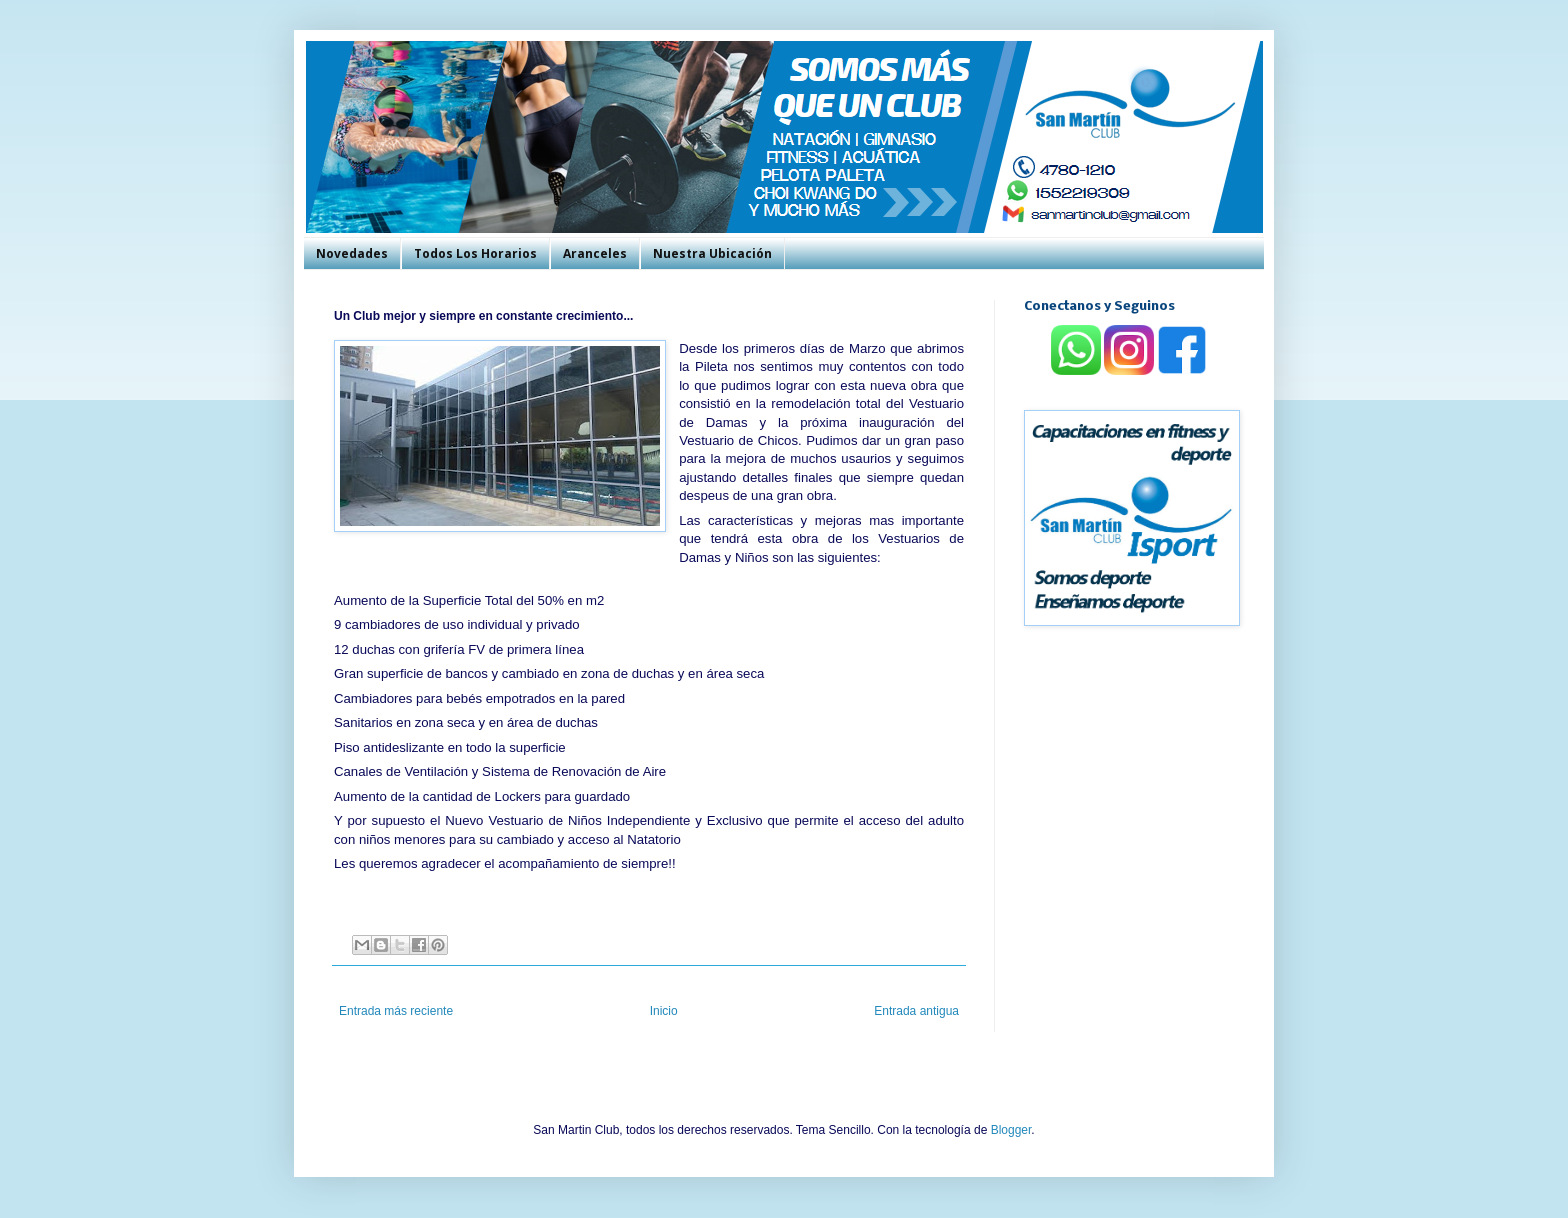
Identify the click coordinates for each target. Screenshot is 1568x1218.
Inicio (664, 1011)
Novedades (352, 253)
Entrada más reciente (396, 1011)
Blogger (1011, 1130)
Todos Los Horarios (475, 253)
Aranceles (595, 253)
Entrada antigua (916, 1011)
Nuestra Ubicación (712, 253)
